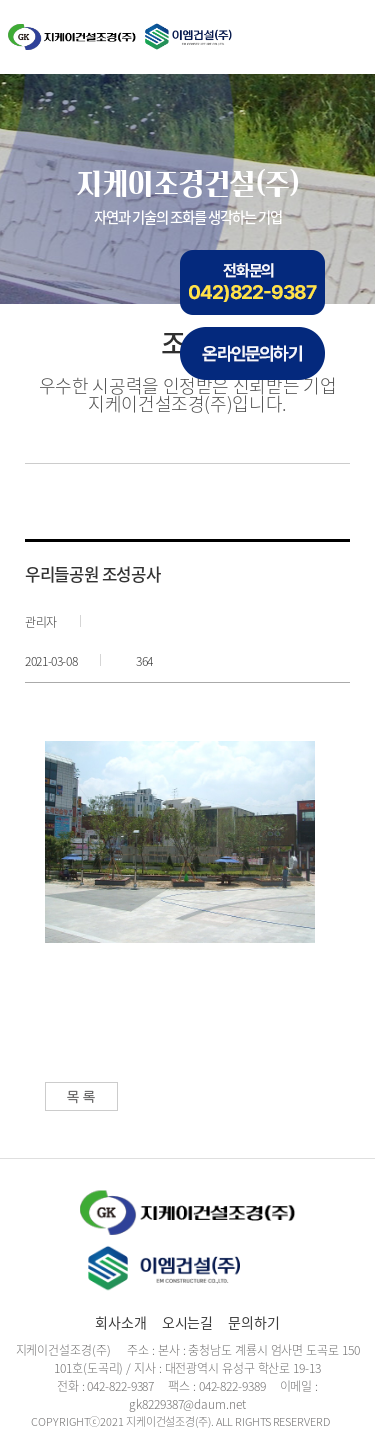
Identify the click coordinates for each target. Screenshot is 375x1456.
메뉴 (342, 38)
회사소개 (121, 1322)
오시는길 (188, 1322)
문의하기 (254, 1322)
